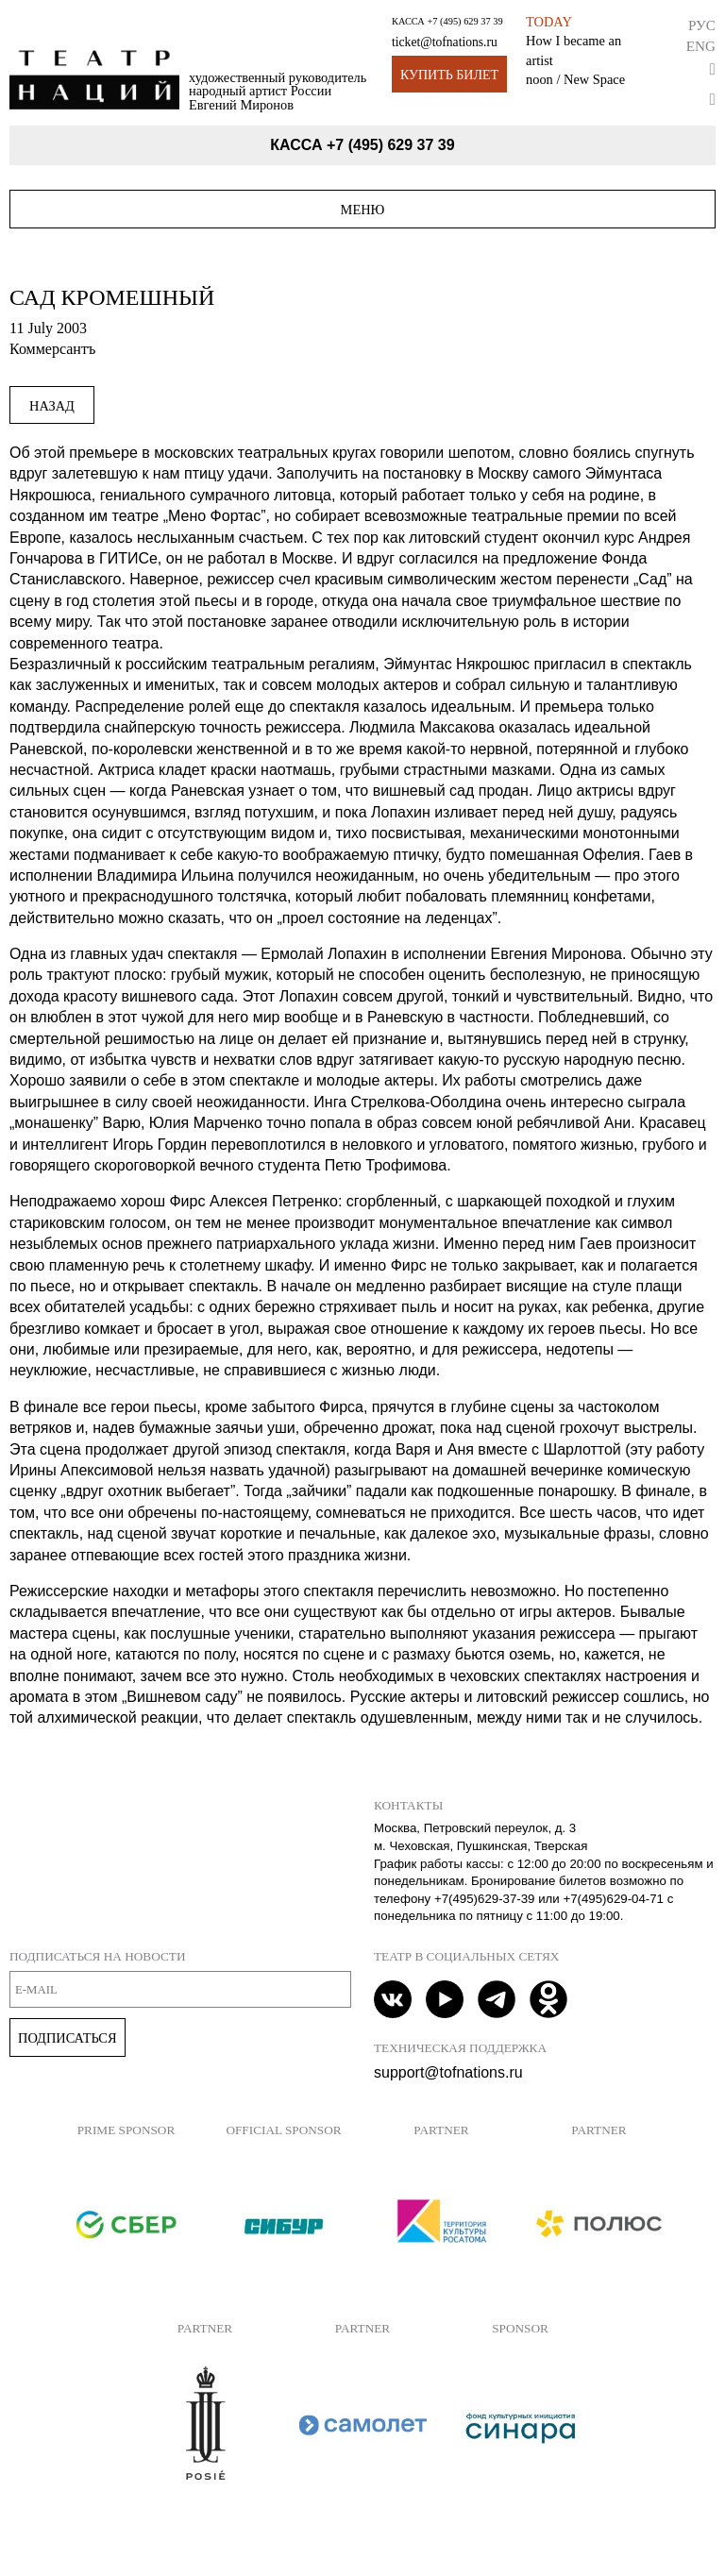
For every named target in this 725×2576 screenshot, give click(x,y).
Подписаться (67, 2038)
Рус (702, 25)
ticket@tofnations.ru (444, 42)
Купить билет (449, 75)
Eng (701, 46)
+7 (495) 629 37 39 (464, 21)
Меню (363, 209)
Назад (52, 405)
